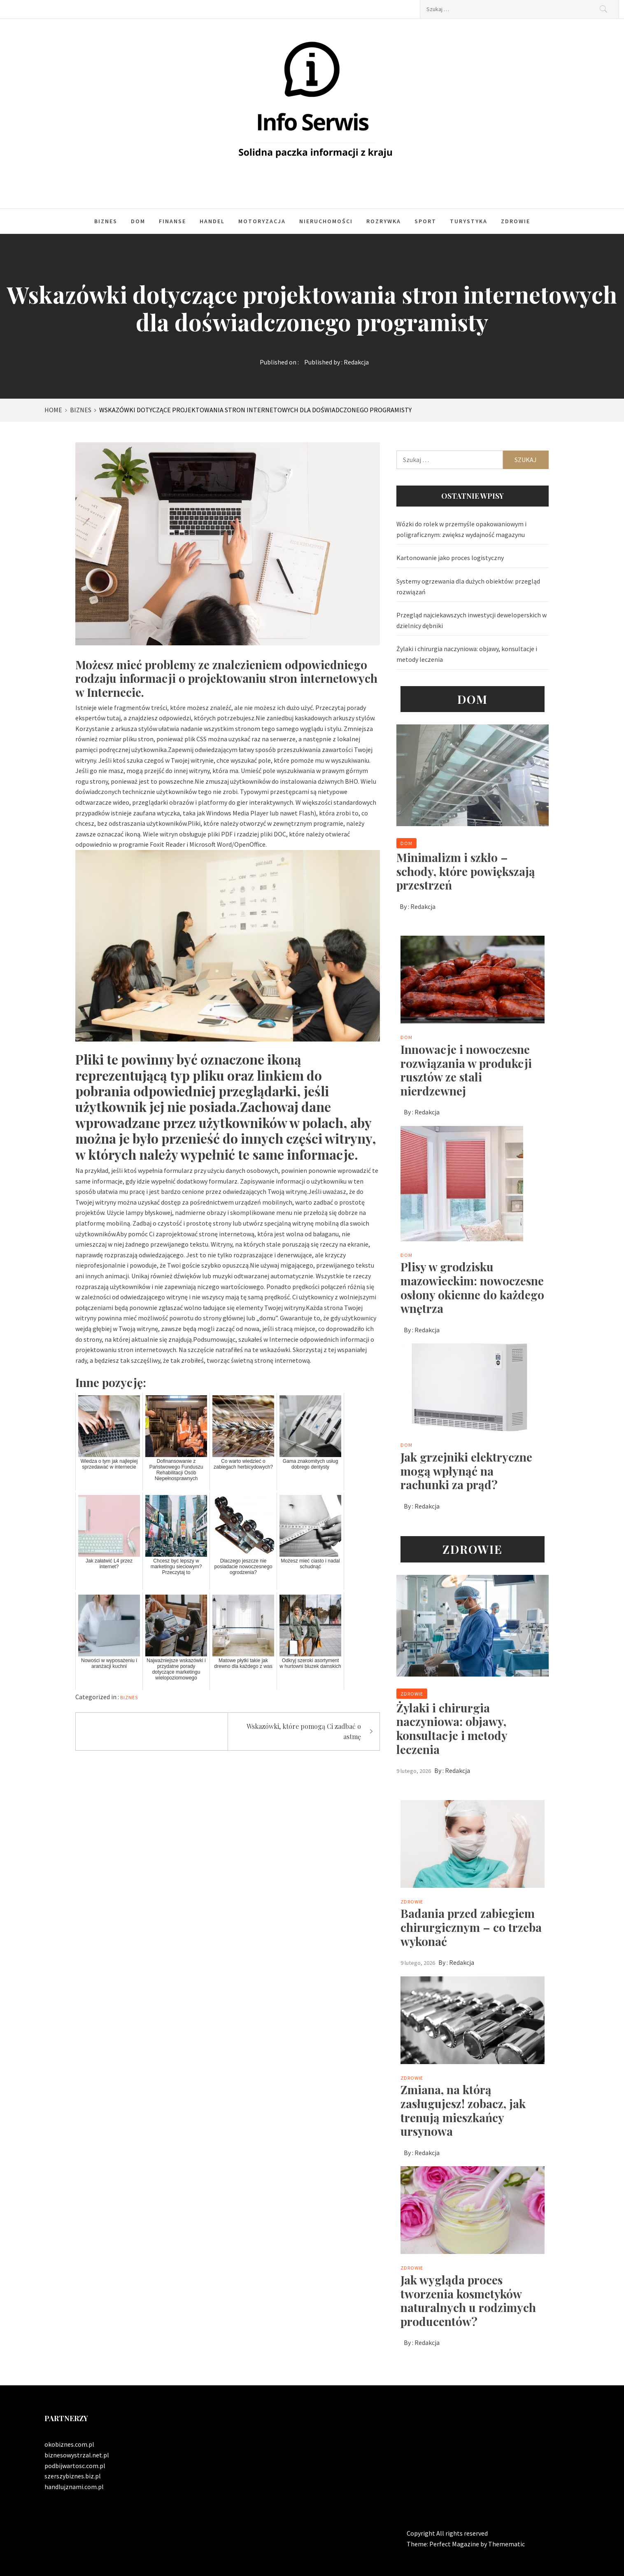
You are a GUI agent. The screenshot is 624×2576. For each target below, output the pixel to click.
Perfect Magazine (454, 2544)
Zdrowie (515, 221)
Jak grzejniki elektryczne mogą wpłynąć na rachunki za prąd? (466, 1470)
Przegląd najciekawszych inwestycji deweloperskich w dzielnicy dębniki (471, 620)
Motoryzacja (262, 221)
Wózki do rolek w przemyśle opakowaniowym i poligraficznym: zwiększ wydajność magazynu (461, 529)
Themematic (506, 2544)
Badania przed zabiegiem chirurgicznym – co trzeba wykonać (471, 1927)
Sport (425, 221)
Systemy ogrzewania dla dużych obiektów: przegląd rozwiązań (468, 586)
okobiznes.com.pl (69, 2444)
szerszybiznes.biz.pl (72, 2476)
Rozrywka (383, 221)
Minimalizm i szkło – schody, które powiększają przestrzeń (465, 871)
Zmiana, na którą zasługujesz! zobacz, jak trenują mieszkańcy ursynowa (463, 2110)
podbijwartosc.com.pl (74, 2466)
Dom (138, 221)
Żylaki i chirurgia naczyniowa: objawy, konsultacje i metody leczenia (466, 654)
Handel (212, 221)
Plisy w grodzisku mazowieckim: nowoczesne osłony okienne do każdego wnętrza (472, 1287)
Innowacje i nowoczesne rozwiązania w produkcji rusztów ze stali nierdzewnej (466, 1070)
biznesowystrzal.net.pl (76, 2455)
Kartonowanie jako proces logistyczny (450, 558)
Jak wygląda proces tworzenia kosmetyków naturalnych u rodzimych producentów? (468, 2300)
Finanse (172, 221)
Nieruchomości (326, 221)
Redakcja (356, 362)
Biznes (105, 221)
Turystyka (468, 221)
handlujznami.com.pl (74, 2487)
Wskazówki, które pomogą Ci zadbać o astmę (304, 1731)
